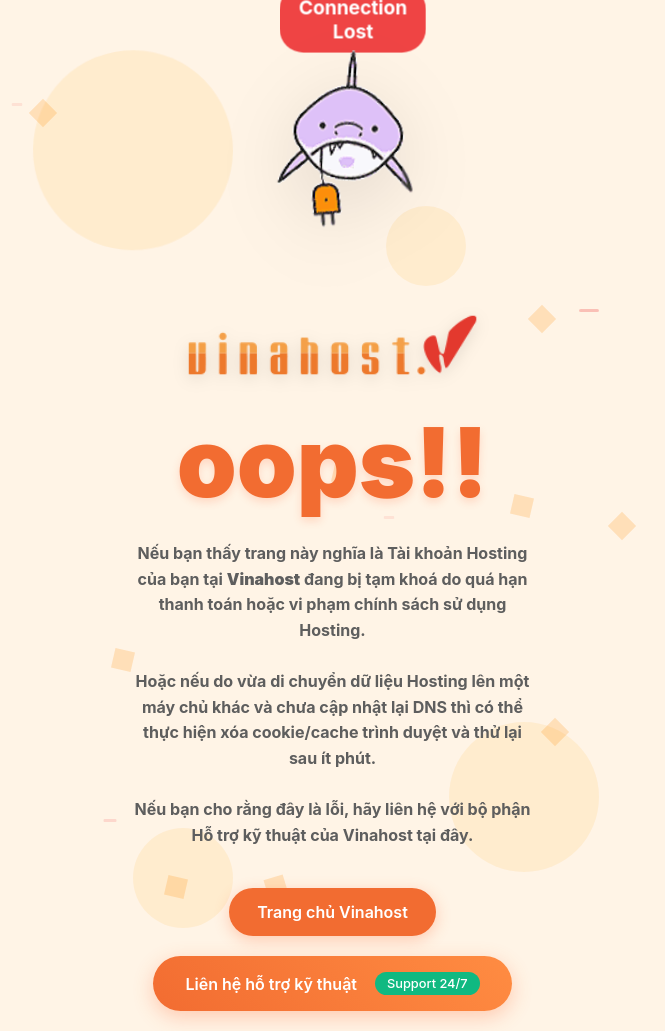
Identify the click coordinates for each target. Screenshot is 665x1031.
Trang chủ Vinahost (332, 912)
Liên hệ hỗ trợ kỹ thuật (332, 983)
